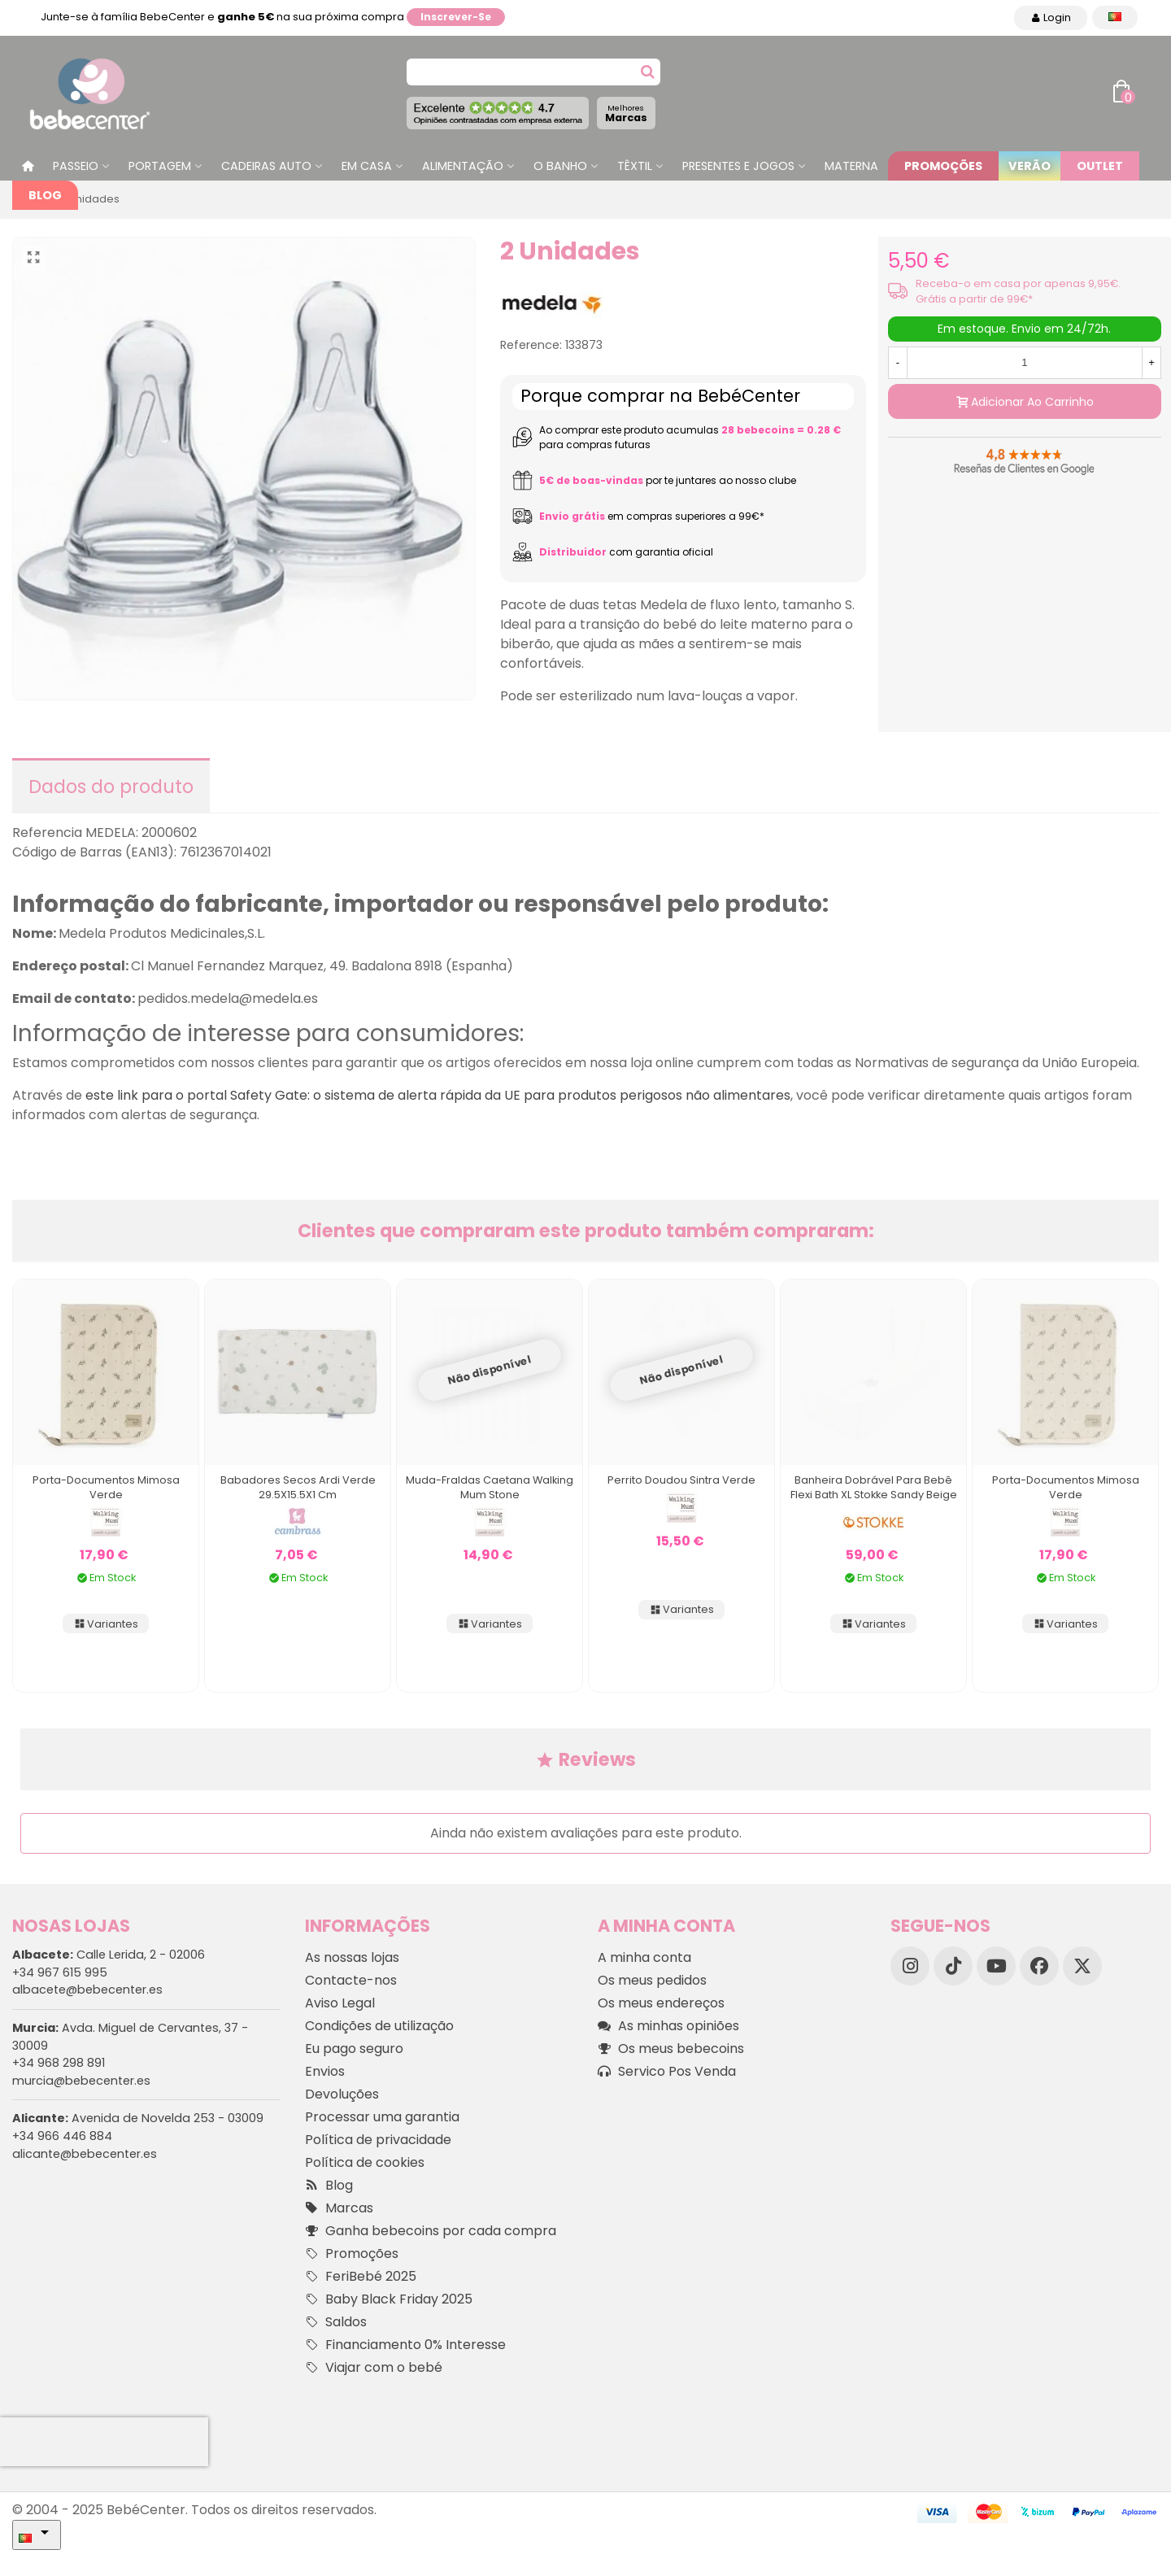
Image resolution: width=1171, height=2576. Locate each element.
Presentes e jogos (738, 166)
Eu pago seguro (354, 2048)
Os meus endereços (661, 2003)
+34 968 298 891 (58, 2063)
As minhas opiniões (668, 2026)
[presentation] (104, 2441)
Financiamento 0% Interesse (405, 2345)
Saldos (336, 2322)
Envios (325, 2071)
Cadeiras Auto (266, 166)
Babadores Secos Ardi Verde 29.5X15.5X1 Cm (298, 1487)
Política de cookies (364, 2162)
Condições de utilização (379, 2025)
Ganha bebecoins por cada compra (430, 2231)
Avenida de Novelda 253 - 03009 (137, 2118)
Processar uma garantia (382, 2116)
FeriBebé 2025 (360, 2276)
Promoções (943, 166)
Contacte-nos (351, 1980)
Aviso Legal (340, 2003)
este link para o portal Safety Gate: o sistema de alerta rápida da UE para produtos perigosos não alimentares (437, 1095)
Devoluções (342, 2094)
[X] (1082, 1965)
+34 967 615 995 (59, 1972)
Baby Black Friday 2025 (388, 2299)
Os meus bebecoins (671, 2049)
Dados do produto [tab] (111, 787)
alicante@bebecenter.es (84, 2154)
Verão (1029, 166)
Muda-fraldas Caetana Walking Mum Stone (489, 1487)
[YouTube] (996, 1965)
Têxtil (634, 166)
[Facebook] (1039, 1965)
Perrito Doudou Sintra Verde (681, 1480)
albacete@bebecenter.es (87, 1989)
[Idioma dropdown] (1115, 17)
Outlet (1100, 166)
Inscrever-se (455, 17)
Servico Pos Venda (667, 2071)
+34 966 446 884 (62, 2136)
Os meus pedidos (652, 1980)
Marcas (626, 113)
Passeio (75, 166)
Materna (851, 166)
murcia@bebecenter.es (81, 2081)
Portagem (159, 166)
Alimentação (462, 166)
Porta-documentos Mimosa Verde (106, 1487)
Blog (45, 195)
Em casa (367, 166)
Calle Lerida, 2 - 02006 (108, 1954)
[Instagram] (909, 1965)
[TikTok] (953, 1965)
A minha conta (644, 1957)
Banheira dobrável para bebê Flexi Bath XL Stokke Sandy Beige (873, 1487)
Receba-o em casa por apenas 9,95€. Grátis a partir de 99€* (1018, 291)
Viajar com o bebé (373, 2368)
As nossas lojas (352, 1957)
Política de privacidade (378, 2139)
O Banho (560, 166)
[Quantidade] (1025, 363)
